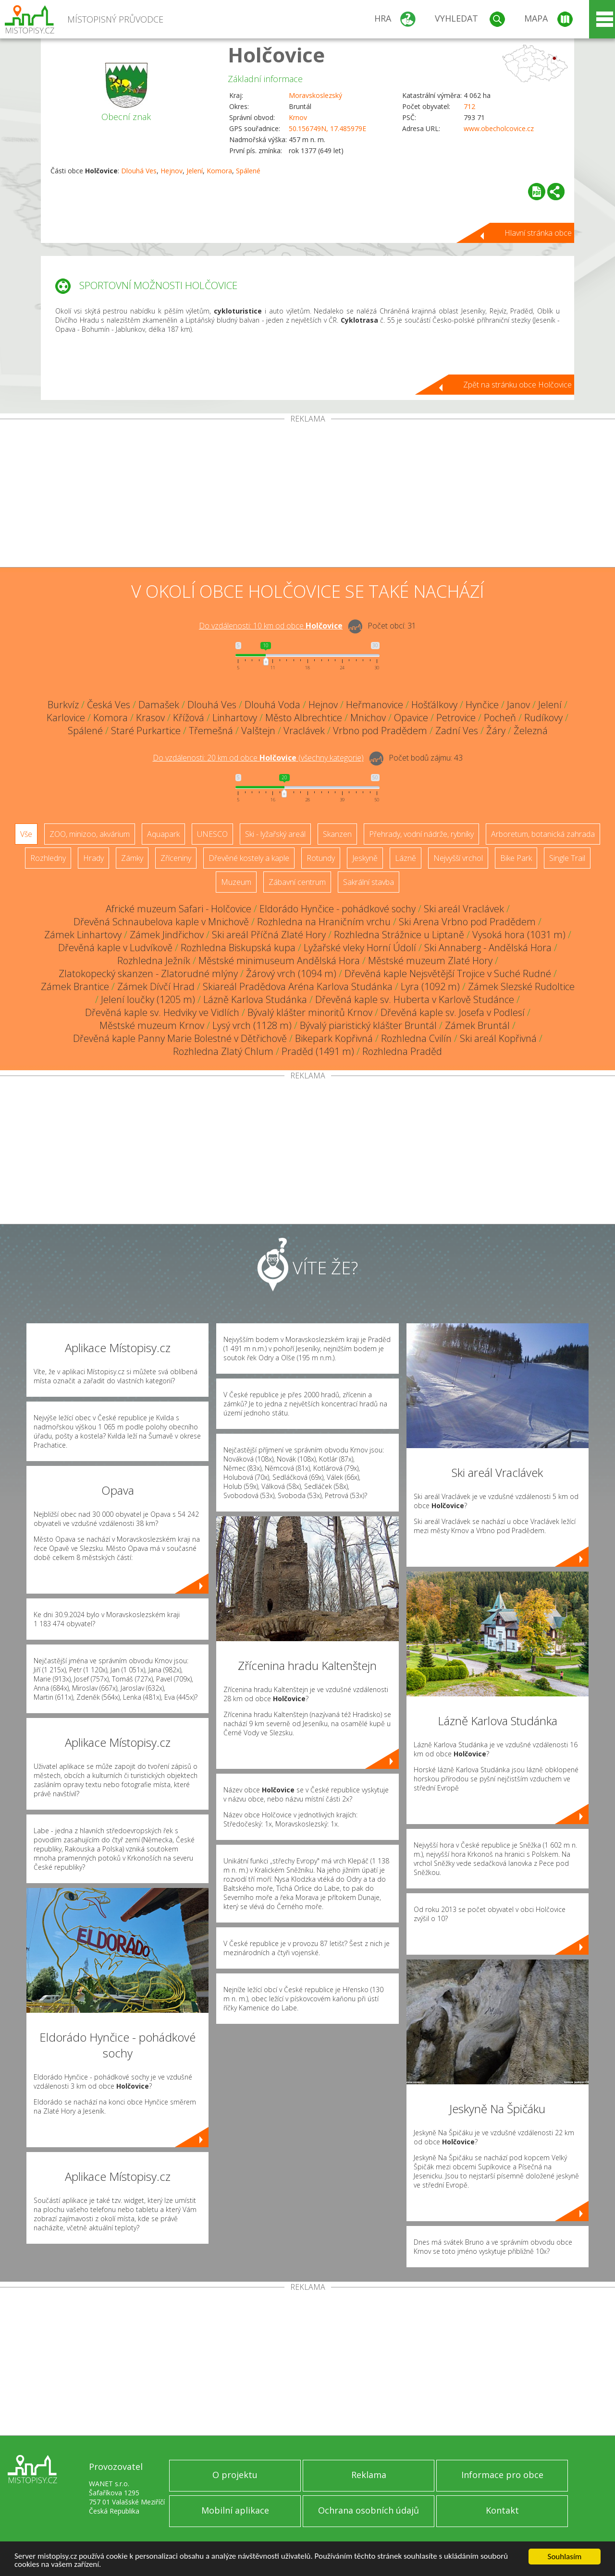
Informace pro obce (502, 2474)
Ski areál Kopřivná (498, 1038)
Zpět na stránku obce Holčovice (517, 384)
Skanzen (337, 834)
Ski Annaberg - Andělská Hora (488, 947)
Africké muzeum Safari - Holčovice (178, 908)
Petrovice (456, 717)
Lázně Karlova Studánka (255, 999)
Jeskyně (365, 858)
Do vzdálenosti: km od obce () (258, 757)
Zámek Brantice (75, 986)
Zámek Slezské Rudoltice (521, 986)
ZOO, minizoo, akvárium (89, 834)
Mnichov (368, 717)
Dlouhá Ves (139, 170)
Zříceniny (175, 858)
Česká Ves (108, 704)
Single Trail (567, 858)
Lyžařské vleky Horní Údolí (360, 947)
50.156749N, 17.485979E (327, 128)
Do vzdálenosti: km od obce (271, 625)
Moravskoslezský (315, 95)
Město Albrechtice (303, 717)
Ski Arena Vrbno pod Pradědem (467, 921)
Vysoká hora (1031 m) (519, 934)
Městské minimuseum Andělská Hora (279, 960)
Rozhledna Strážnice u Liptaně (399, 934)
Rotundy (321, 858)
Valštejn (258, 730)
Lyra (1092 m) (430, 986)
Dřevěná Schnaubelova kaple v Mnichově (161, 921)
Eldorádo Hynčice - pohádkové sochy (337, 908)
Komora (219, 170)
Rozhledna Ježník (153, 960)
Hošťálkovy (434, 704)
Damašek (158, 704)
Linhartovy (234, 717)
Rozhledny (48, 858)
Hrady (93, 858)
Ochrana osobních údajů (368, 2510)
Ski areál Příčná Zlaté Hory (269, 934)
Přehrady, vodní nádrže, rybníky (421, 834)
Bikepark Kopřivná (334, 1038)
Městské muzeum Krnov (151, 1025)
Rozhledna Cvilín (416, 1038)
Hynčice (482, 704)
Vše (26, 834)
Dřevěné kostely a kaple (249, 858)
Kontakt (502, 2510)
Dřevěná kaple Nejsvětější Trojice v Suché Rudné (447, 973)
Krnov (298, 117)
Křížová (188, 717)
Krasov (150, 717)
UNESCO (212, 834)
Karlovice (66, 717)
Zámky (132, 858)
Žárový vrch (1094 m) (291, 973)
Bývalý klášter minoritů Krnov (309, 1012)
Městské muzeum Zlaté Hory (430, 960)
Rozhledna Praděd (402, 1051)
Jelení (194, 170)
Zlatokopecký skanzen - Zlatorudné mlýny (148, 973)
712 (469, 106)
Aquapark (163, 834)
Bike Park (516, 858)
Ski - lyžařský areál (275, 834)
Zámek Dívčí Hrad (156, 986)
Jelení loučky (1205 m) (148, 999)
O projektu (235, 2474)
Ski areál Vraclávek (464, 908)
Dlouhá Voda (272, 704)
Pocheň (500, 717)
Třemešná (211, 730)
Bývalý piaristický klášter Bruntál (368, 1025)
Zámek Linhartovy (83, 934)
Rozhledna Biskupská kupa (238, 947)
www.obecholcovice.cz (499, 128)
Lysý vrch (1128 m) (252, 1025)
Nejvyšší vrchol (458, 858)
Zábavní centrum (297, 882)
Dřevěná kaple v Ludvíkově (115, 947)
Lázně (405, 858)
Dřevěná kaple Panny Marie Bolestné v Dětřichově (180, 1038)
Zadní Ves (456, 730)
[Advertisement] (307, 495)
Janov (518, 704)
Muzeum (236, 882)
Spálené (248, 170)
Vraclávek (304, 730)
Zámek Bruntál (477, 1025)
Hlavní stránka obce (538, 233)
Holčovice (276, 54)
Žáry (495, 730)
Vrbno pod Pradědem (380, 730)
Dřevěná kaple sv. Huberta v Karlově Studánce (414, 999)
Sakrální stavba (368, 882)
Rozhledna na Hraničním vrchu (324, 921)
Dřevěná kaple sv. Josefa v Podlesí (453, 1012)
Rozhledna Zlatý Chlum (223, 1051)
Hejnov (171, 170)
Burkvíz (63, 704)
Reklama (368, 2474)
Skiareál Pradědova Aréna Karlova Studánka (298, 986)
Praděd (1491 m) (318, 1051)
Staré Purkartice (146, 730)
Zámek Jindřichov (167, 934)
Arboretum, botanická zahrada (543, 834)
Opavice (411, 717)
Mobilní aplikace (235, 2510)
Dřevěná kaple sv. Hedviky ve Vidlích (162, 1012)
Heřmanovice (374, 704)
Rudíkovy (543, 717)
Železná (531, 730)
